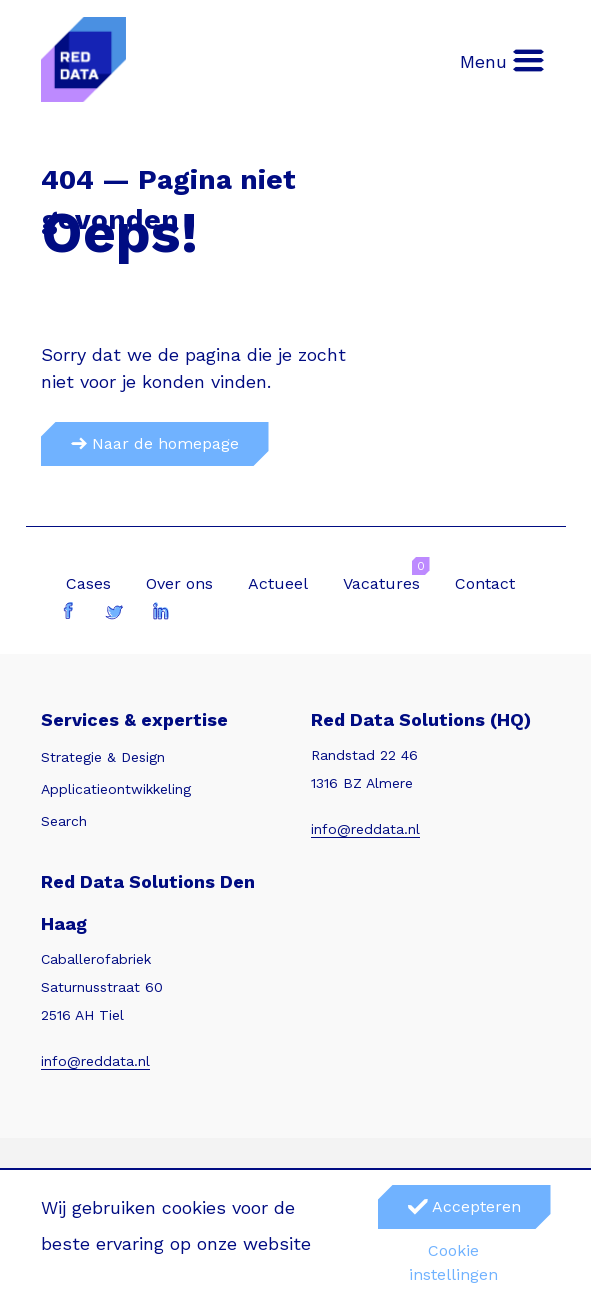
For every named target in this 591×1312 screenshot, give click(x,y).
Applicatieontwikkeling (116, 789)
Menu (502, 60)
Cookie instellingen (453, 1262)
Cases (88, 583)
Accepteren (464, 1206)
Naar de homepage (155, 443)
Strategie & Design (103, 757)
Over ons (179, 583)
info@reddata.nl (365, 829)
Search (64, 821)
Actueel (278, 583)
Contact (485, 583)
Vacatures (381, 583)
